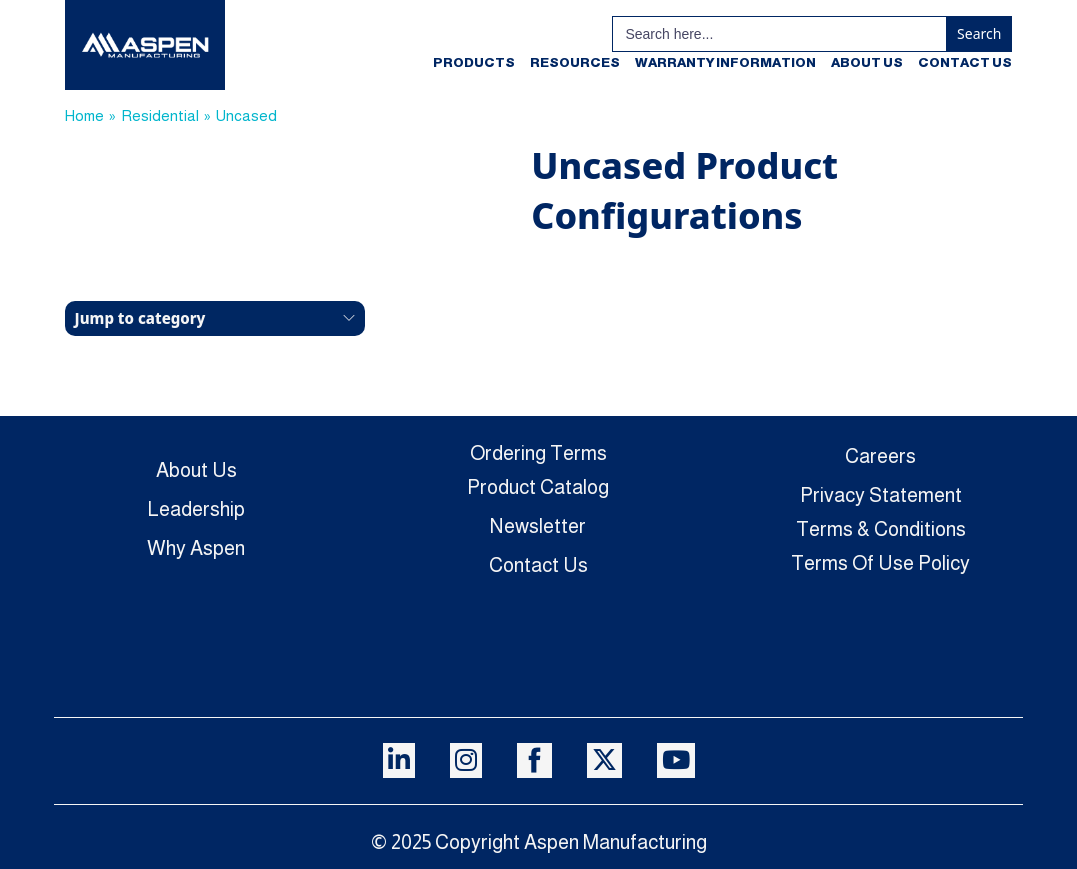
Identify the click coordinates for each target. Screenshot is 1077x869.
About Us (867, 62)
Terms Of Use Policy (880, 563)
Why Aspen (196, 548)
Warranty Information (725, 62)
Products (474, 62)
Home (84, 115)
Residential (160, 115)
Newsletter (538, 526)
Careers (880, 456)
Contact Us (965, 62)
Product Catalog (538, 487)
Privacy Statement (881, 495)
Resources (575, 62)
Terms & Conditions (881, 529)
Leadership (196, 509)
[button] (215, 318)
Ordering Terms (538, 453)
